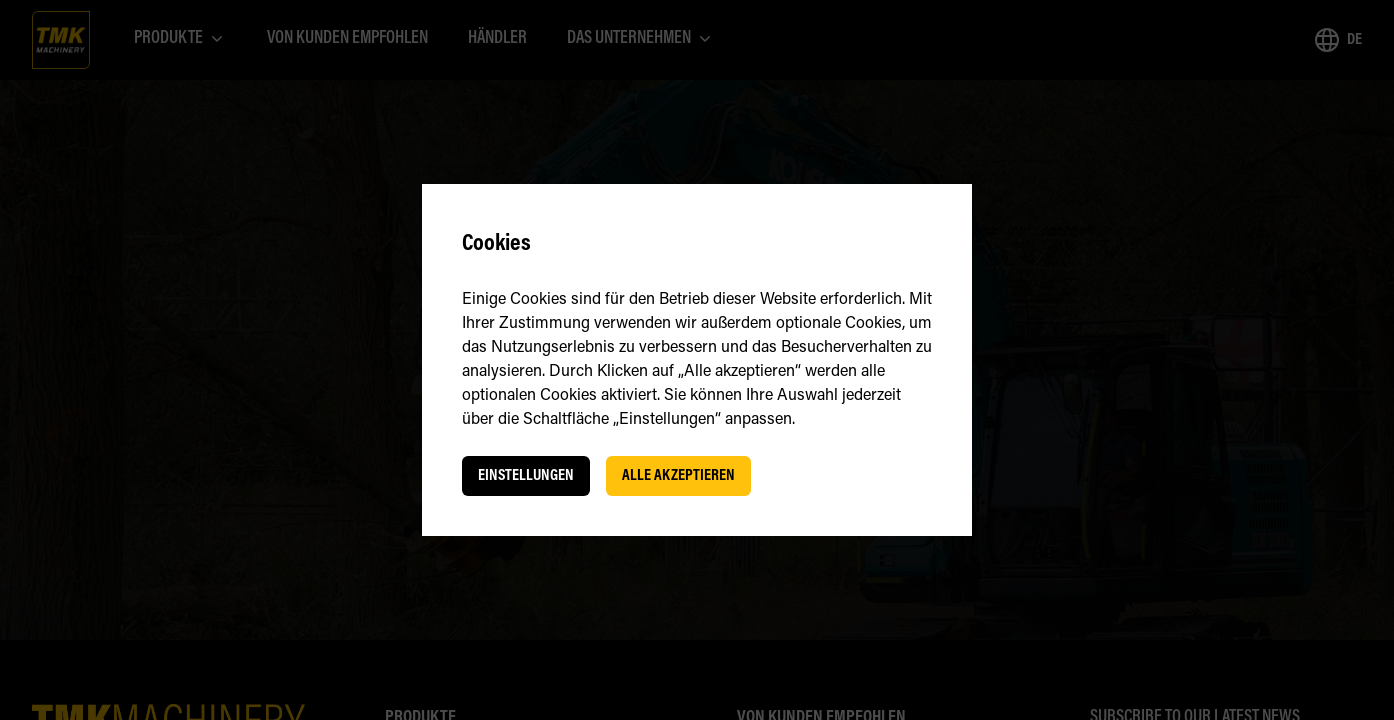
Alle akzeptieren (678, 476)
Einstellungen (526, 476)
